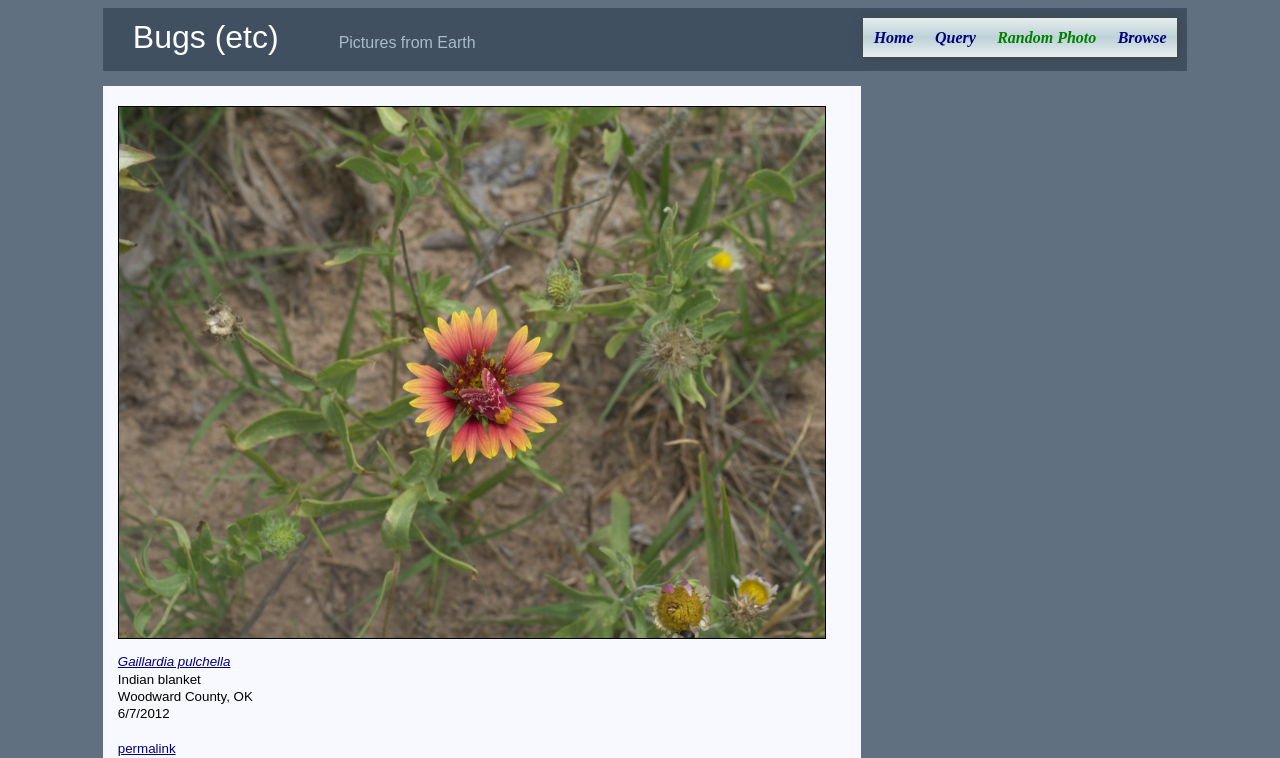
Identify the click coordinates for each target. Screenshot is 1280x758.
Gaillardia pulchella (174, 661)
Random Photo (1046, 37)
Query (955, 37)
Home (894, 37)
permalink (147, 748)
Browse (1142, 37)
